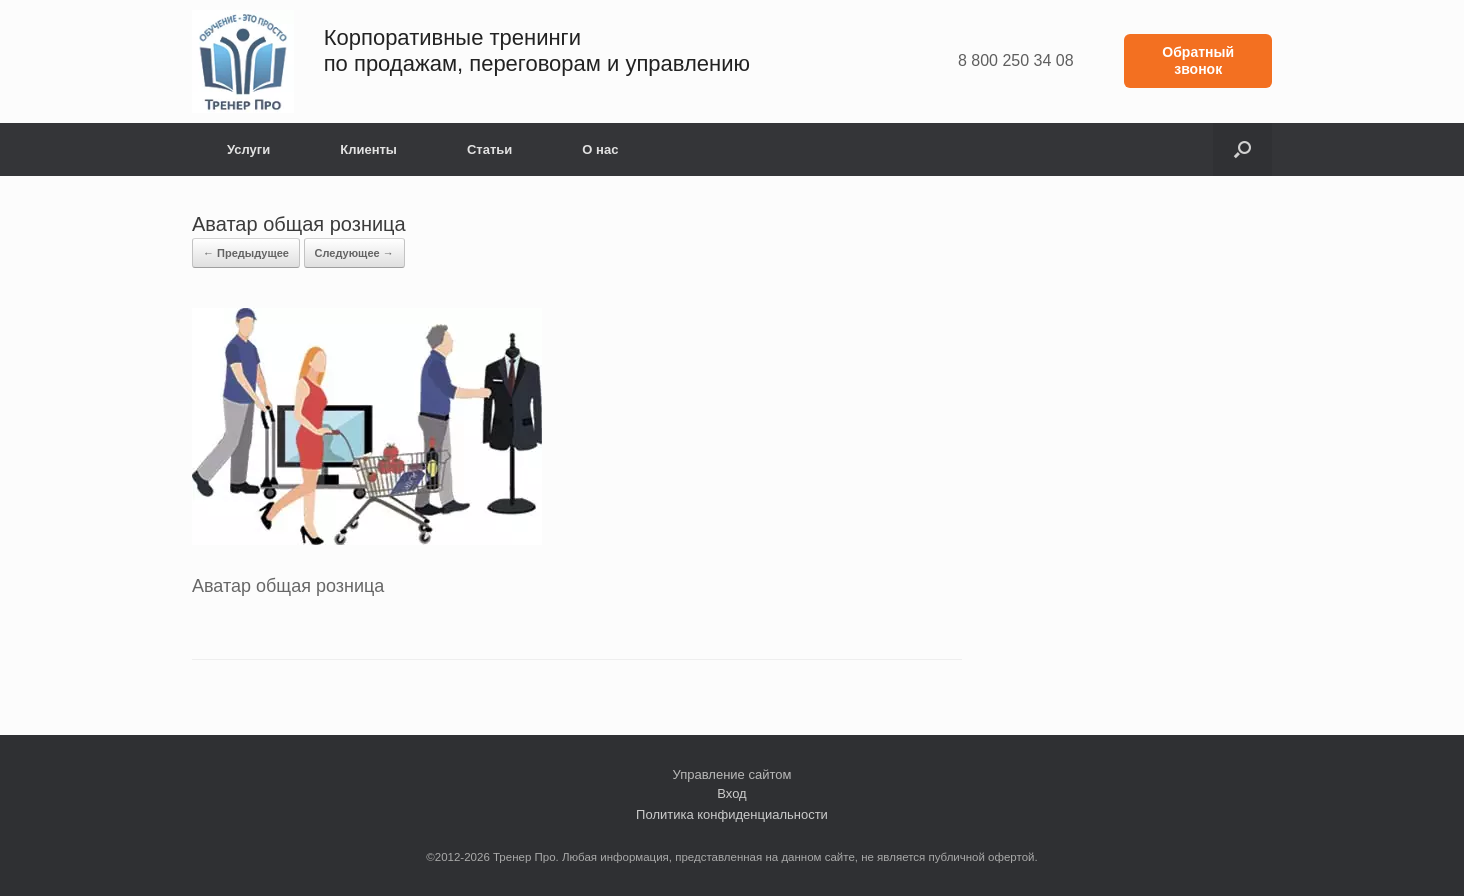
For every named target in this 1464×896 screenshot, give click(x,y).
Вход (731, 793)
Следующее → (354, 253)
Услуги (248, 149)
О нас (600, 149)
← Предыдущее (246, 253)
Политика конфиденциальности (732, 814)
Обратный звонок (1198, 60)
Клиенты (368, 149)
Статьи (489, 149)
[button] (1242, 149)
